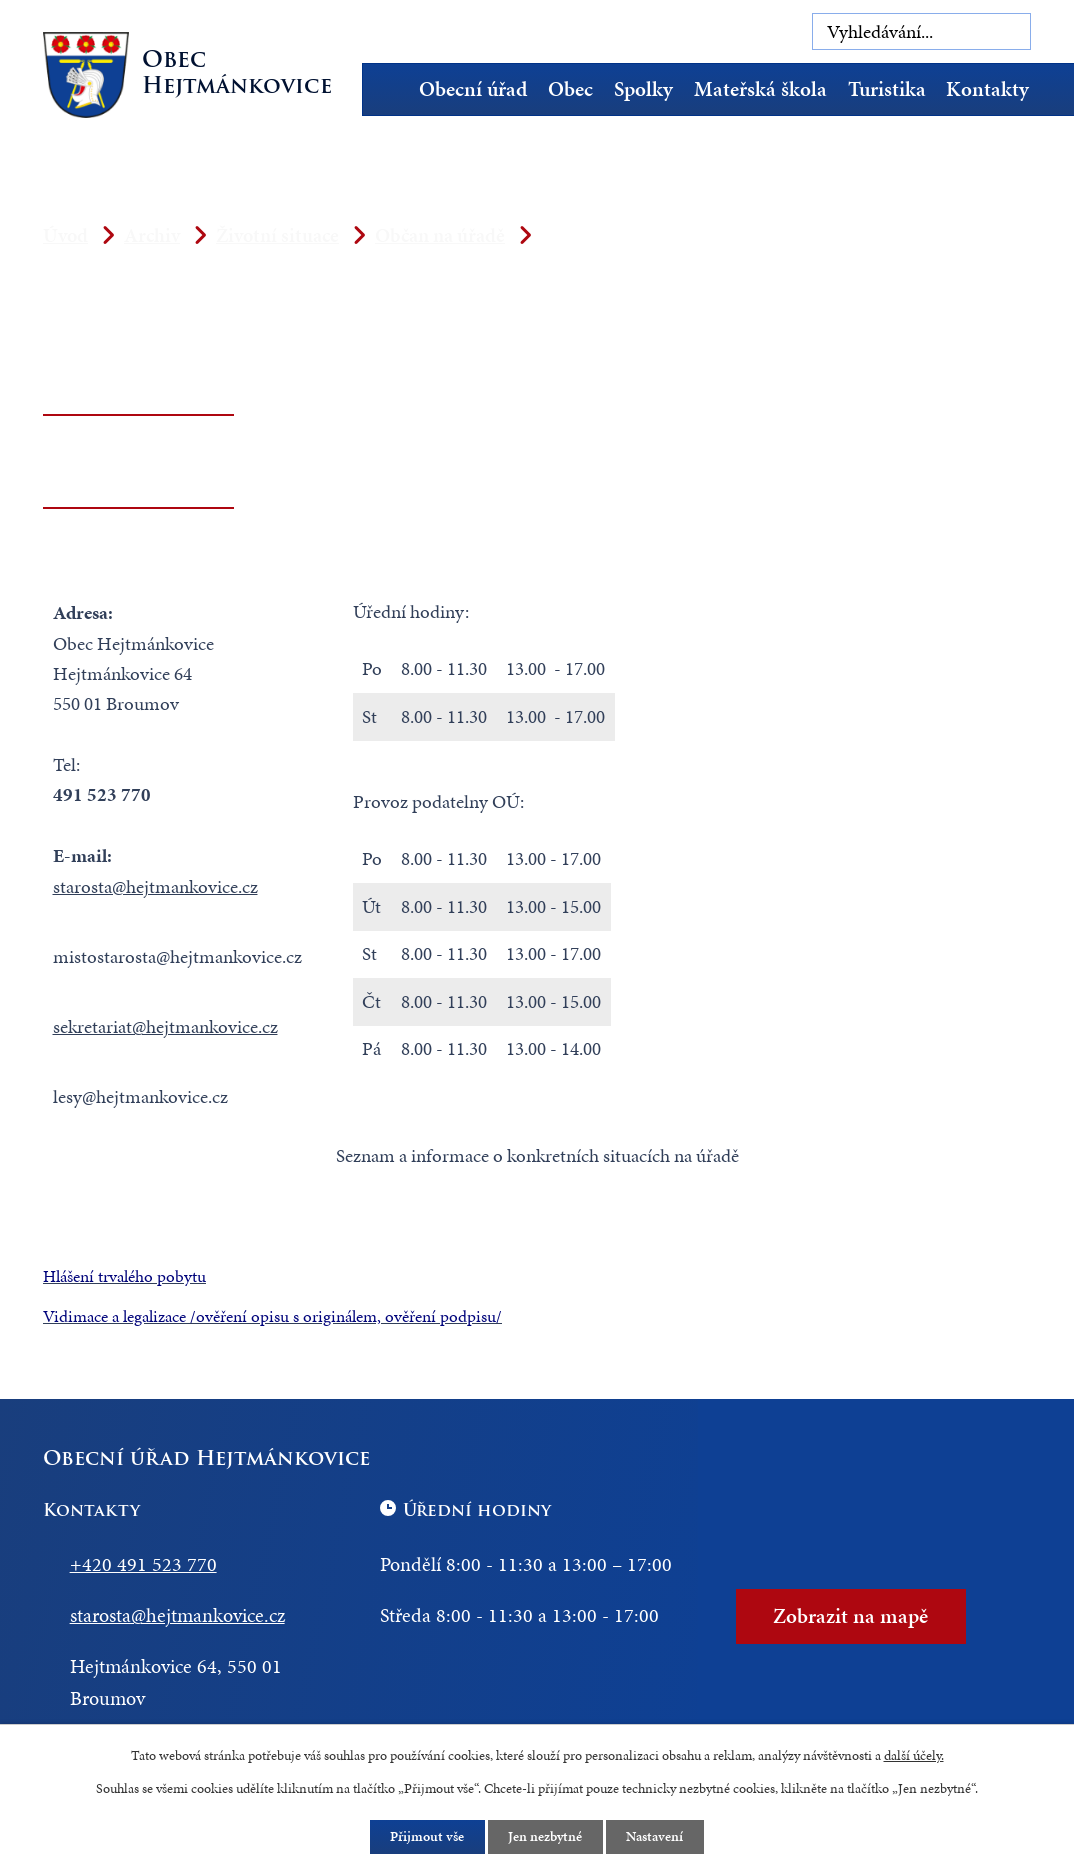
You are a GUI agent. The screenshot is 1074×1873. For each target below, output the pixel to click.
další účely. (914, 1754)
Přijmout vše (427, 1836)
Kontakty (987, 89)
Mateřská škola (760, 89)
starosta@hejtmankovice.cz (155, 886)
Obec (570, 89)
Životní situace (277, 235)
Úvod (392, 89)
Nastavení (656, 1836)
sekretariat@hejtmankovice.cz (165, 1026)
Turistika (887, 89)
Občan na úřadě (440, 235)
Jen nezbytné (546, 1836)
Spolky (643, 89)
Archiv (152, 235)
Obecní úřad (473, 89)
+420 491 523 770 (143, 1564)
